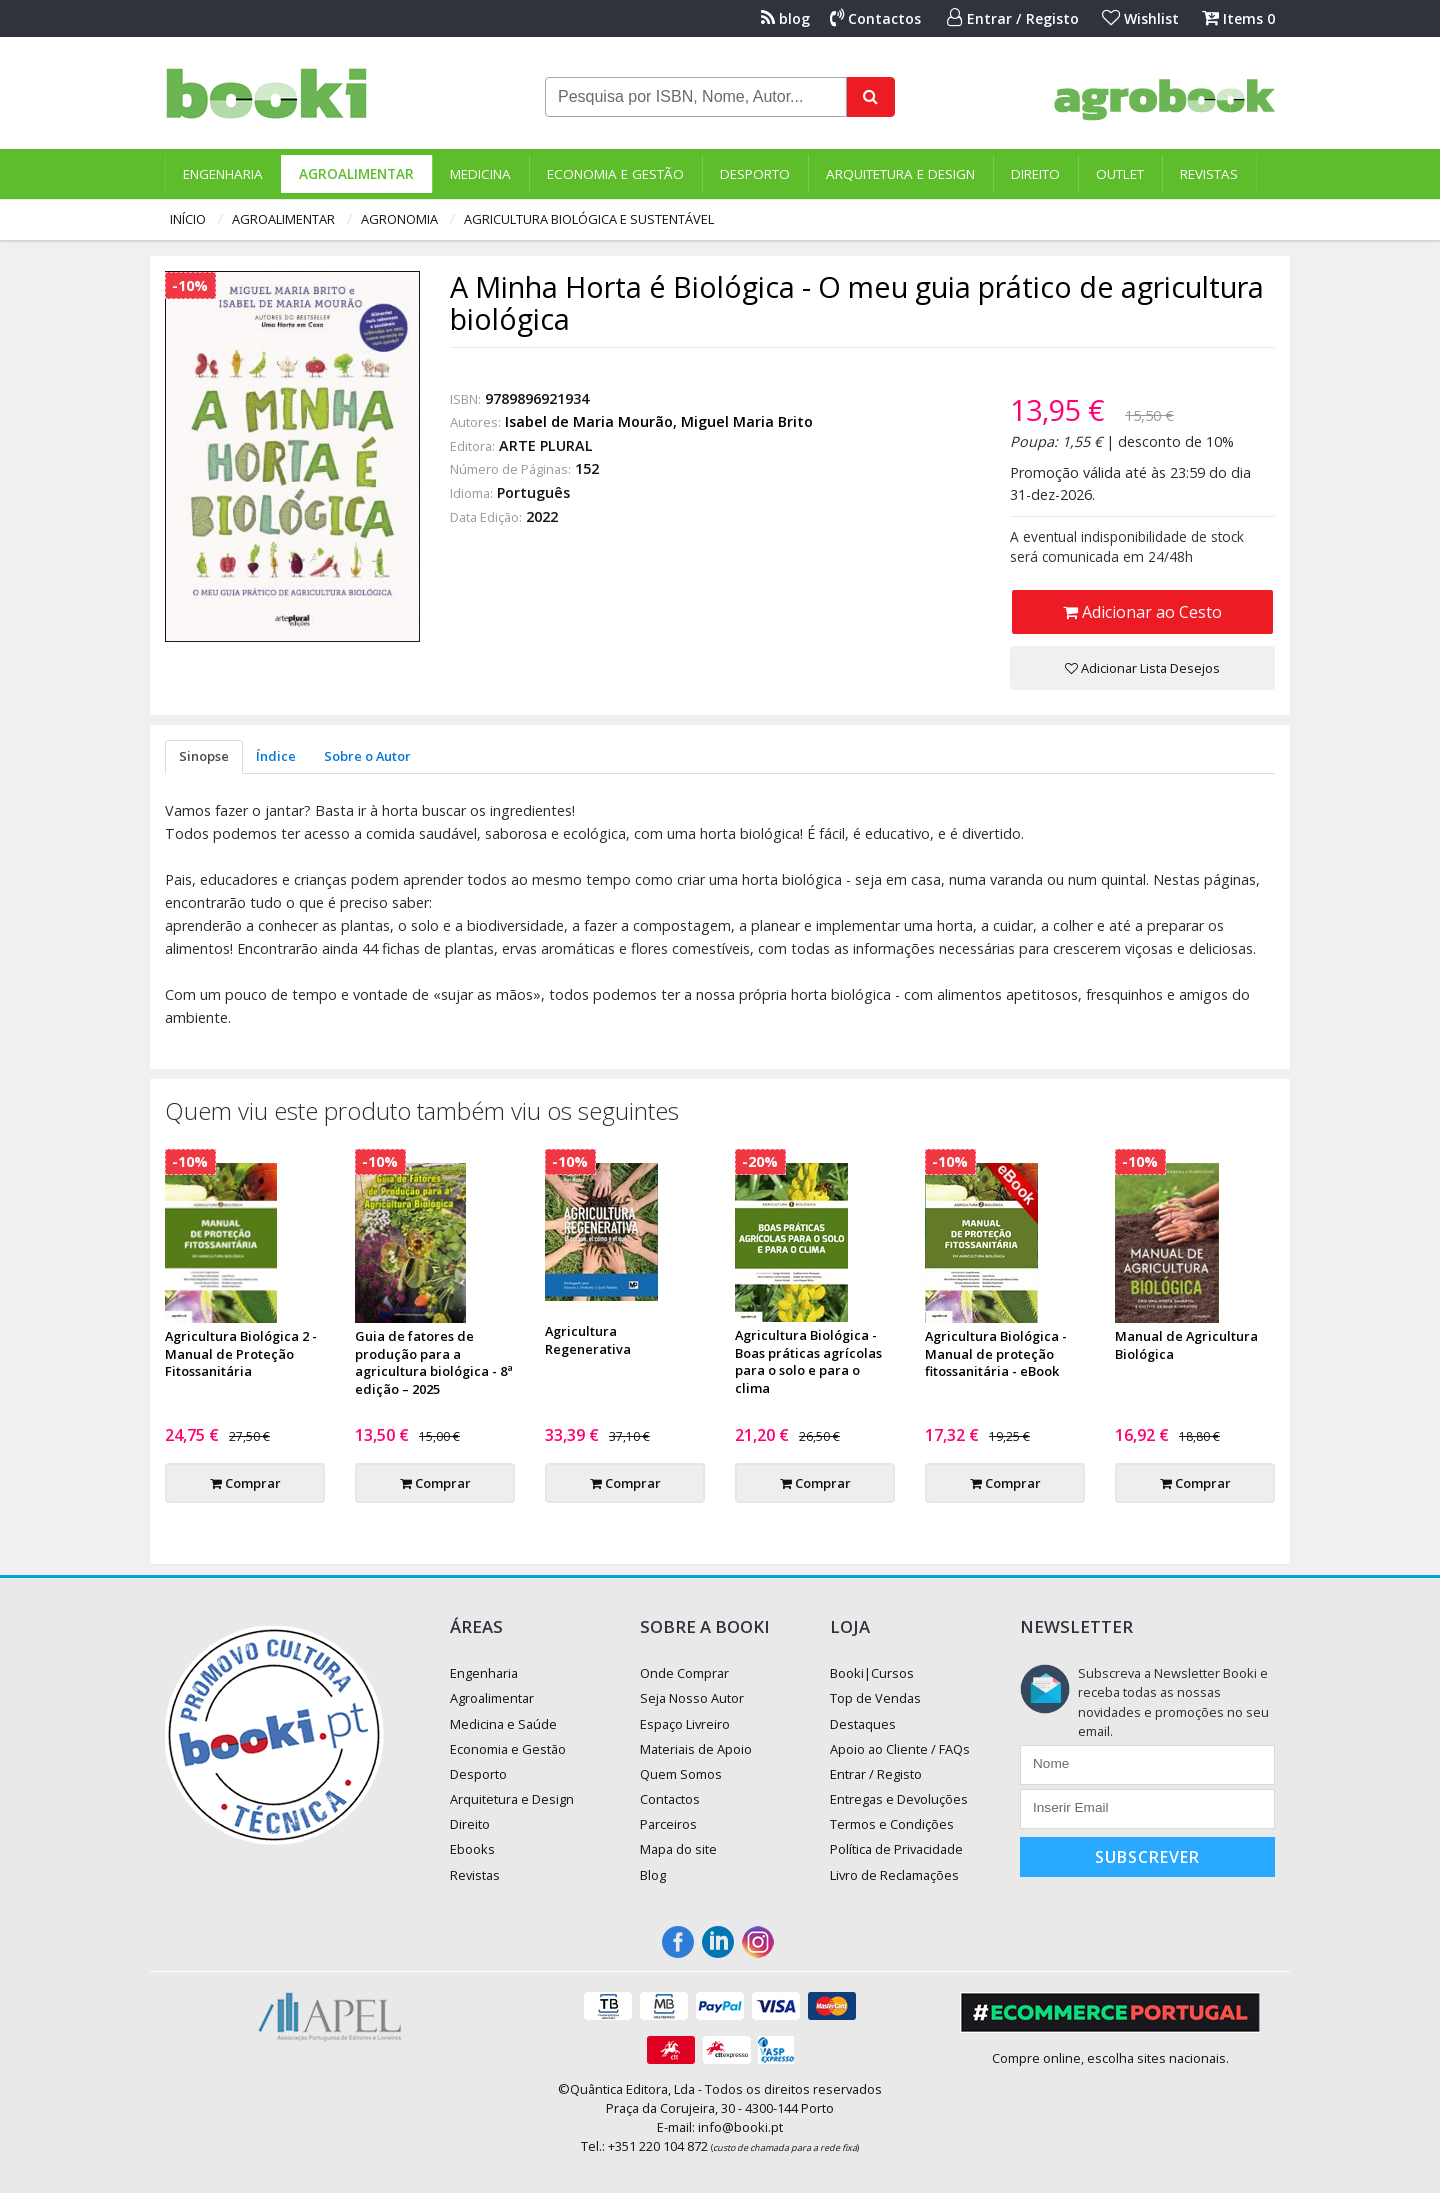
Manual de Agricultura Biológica (1186, 1345)
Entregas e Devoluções (899, 1799)
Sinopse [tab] (204, 756)
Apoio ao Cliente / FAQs (900, 1749)
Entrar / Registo (1013, 18)
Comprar (245, 1483)
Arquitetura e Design (900, 174)
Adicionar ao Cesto (1142, 612)
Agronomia (399, 219)
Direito (1035, 174)
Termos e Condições (892, 1824)
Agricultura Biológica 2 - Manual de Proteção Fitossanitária (241, 1354)
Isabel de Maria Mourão (589, 421)
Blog (653, 1875)
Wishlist (1140, 18)
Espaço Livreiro (685, 1724)
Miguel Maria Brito (747, 421)
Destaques (863, 1724)
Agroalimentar (356, 174)
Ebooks (472, 1849)
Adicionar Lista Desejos (1142, 668)
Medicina (480, 174)
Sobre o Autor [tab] (367, 756)
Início (188, 219)
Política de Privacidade (896, 1849)
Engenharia (223, 174)
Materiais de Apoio (696, 1749)
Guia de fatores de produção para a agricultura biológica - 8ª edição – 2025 (434, 1363)
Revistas (1209, 174)
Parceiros (668, 1824)
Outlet (1120, 174)
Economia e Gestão (615, 174)
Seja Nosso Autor (692, 1698)
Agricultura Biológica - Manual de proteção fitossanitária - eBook (996, 1354)
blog (785, 18)
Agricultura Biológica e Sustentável (589, 219)
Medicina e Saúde (503, 1724)
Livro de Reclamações (894, 1875)
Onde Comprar (684, 1673)
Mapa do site (678, 1849)
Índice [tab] (276, 756)
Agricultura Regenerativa (588, 1340)
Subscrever (1147, 1857)
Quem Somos (681, 1774)
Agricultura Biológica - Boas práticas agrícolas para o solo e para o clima (808, 1362)
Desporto (755, 174)
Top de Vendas (875, 1698)
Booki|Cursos (872, 1673)
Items (1238, 18)
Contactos (875, 18)
